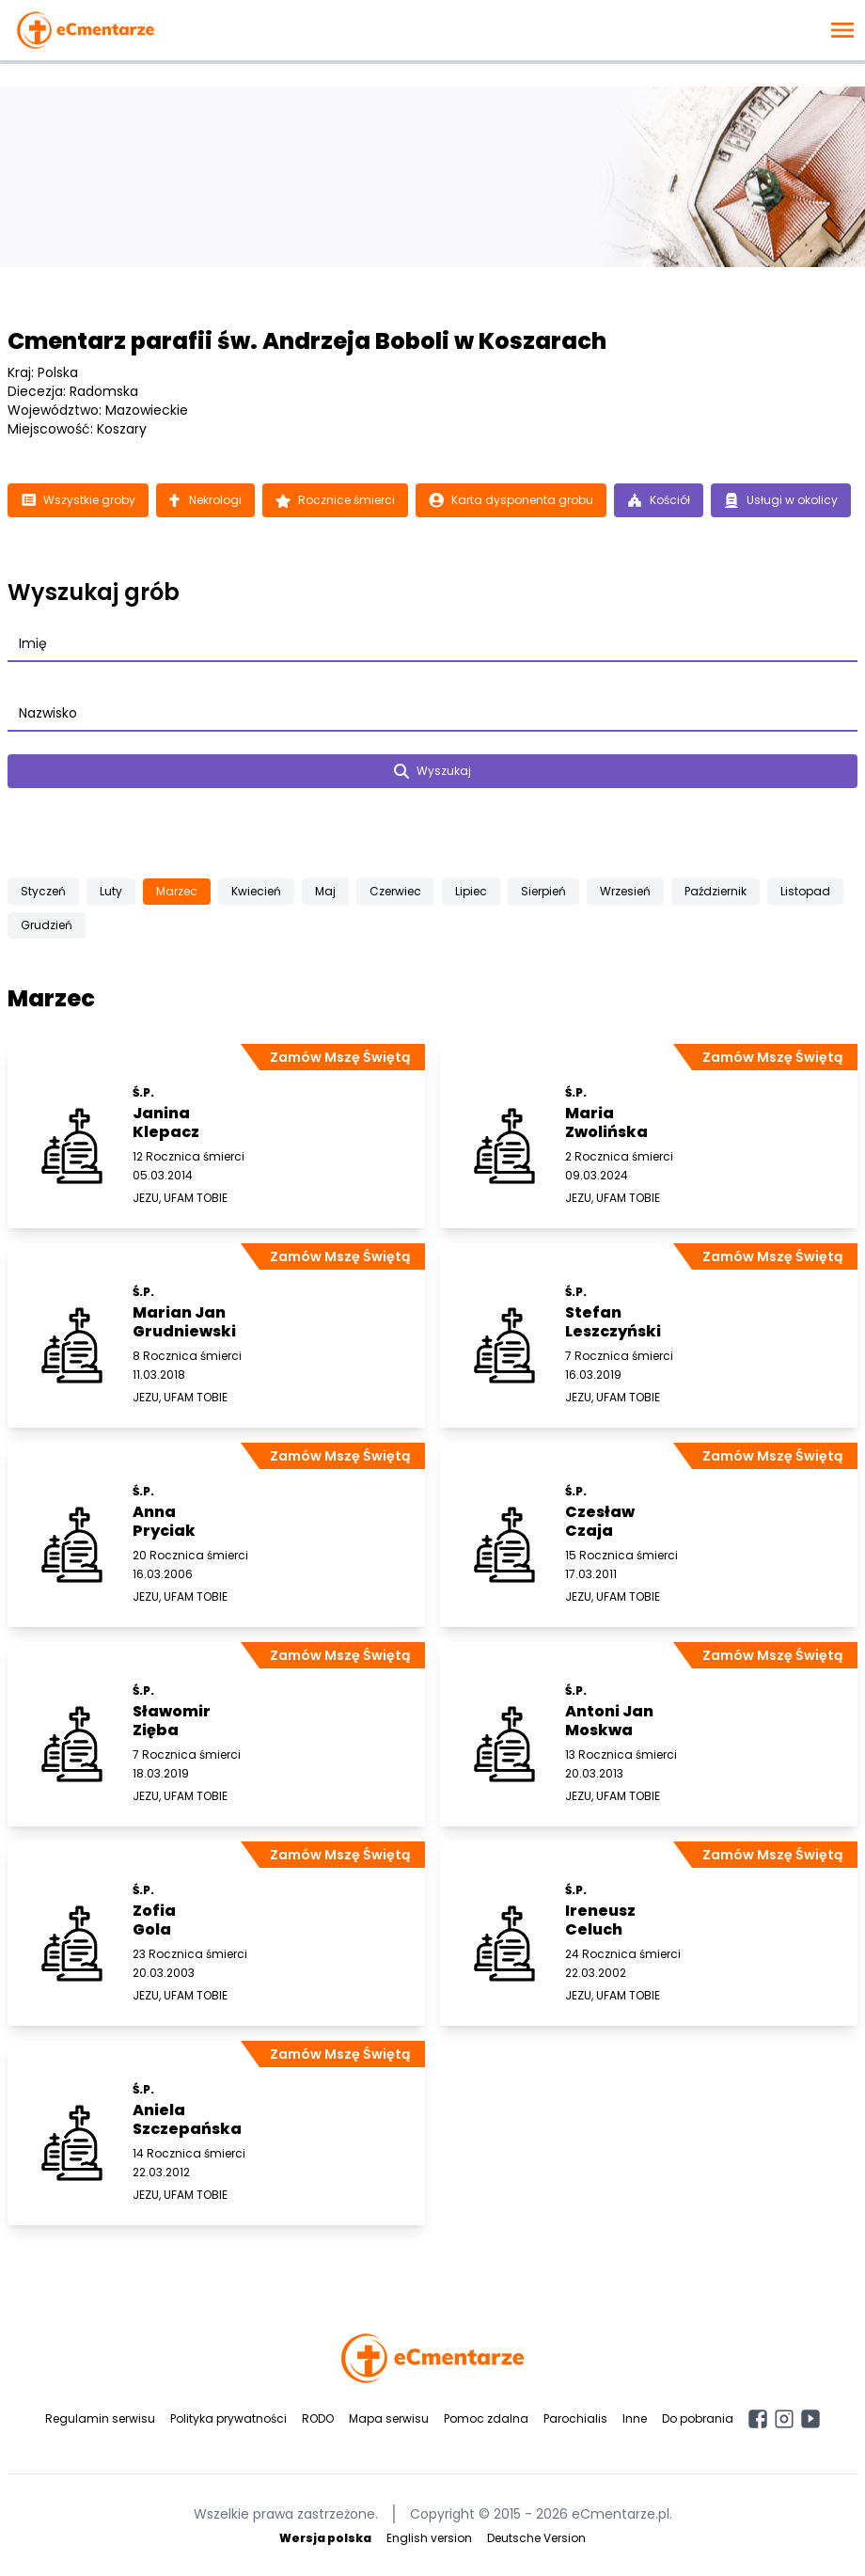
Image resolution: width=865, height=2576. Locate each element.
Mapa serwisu (389, 2418)
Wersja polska (325, 2538)
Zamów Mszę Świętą (340, 1057)
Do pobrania (697, 2418)
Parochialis (575, 2418)
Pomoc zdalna (486, 2418)
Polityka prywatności (228, 2418)
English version (429, 2538)
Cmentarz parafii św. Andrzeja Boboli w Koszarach (307, 340)
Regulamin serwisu (100, 2418)
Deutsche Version (536, 2538)
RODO (318, 2418)
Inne (634, 2418)
